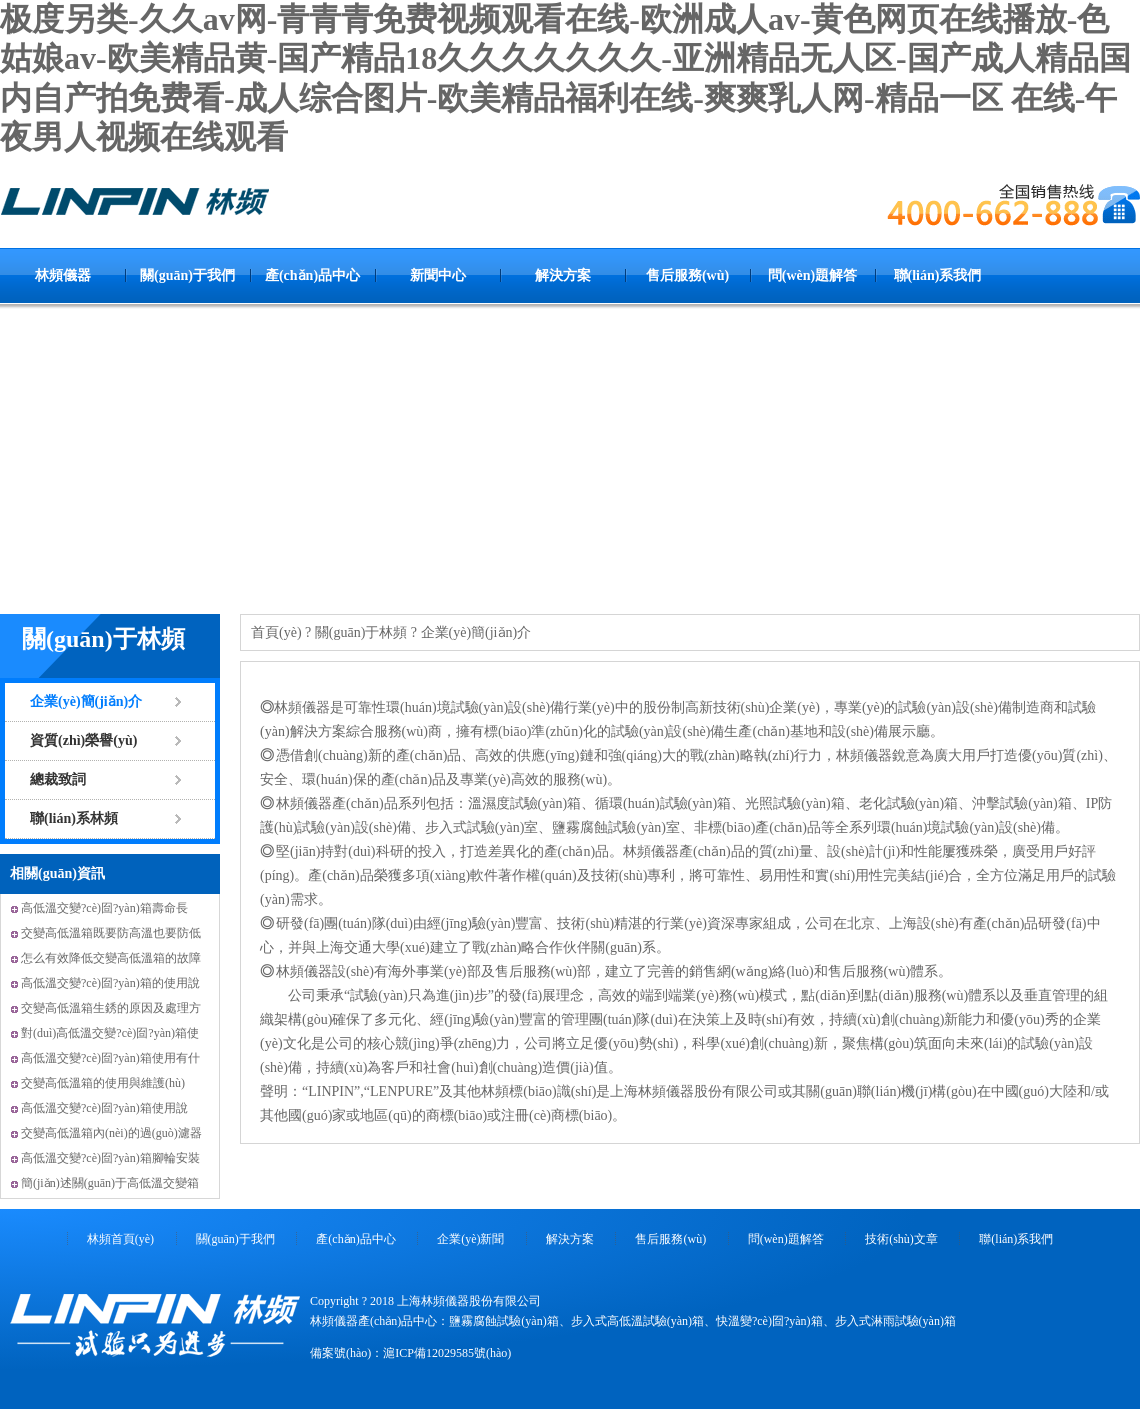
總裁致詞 (58, 779)
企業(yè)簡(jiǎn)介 (86, 701)
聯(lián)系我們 (938, 275)
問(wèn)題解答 (812, 275)
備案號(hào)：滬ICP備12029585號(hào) (410, 1353)
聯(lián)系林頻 (74, 818)
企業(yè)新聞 (470, 1239)
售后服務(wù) (687, 275)
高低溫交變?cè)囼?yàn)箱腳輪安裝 (110, 1158)
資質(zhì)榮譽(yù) (83, 740)
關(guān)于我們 (187, 275)
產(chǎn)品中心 (312, 275)
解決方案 (563, 275)
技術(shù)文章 (901, 1239)
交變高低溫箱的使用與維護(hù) (103, 1083)
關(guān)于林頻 (103, 639)
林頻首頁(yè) (120, 1239)
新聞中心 (438, 275)
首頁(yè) (276, 632)
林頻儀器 (63, 275)
